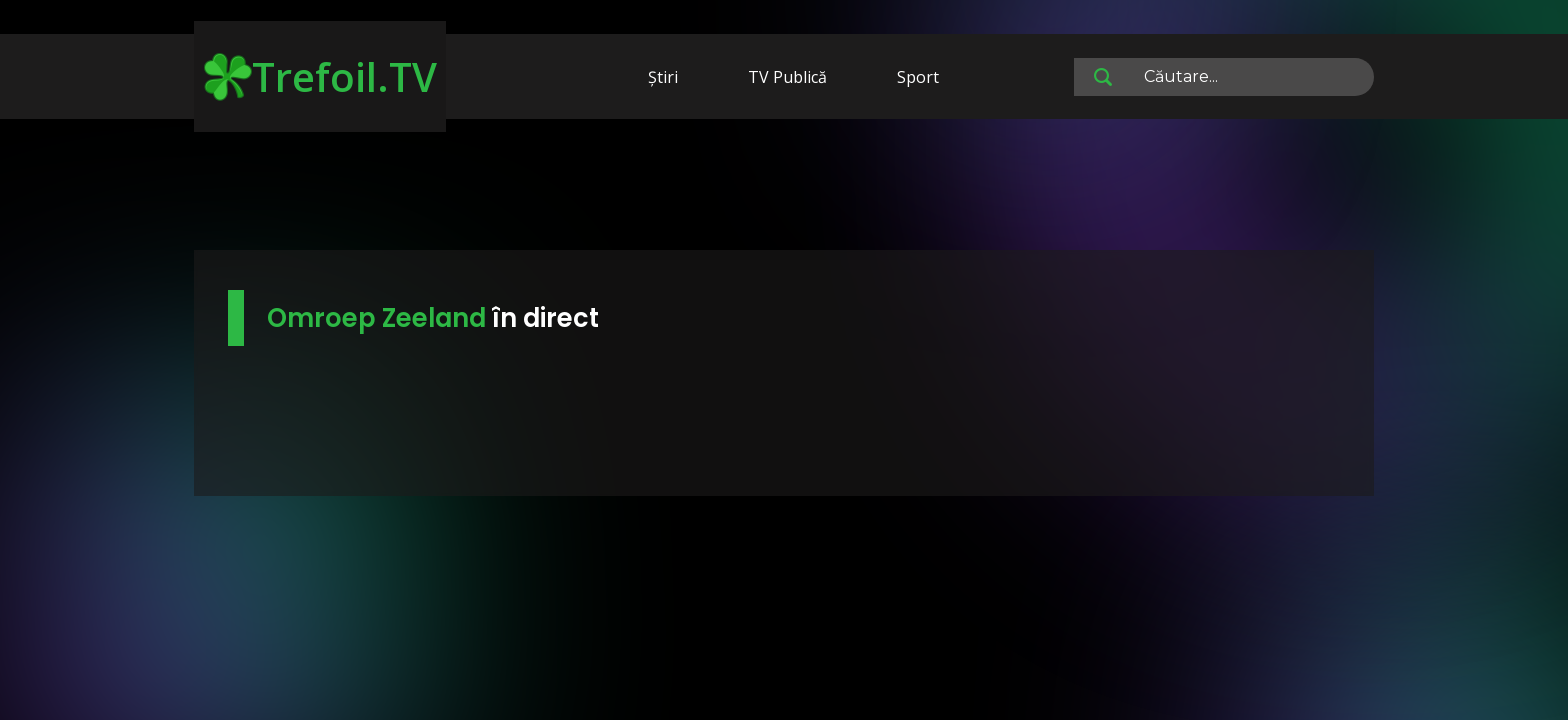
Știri (663, 77)
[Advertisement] (784, 188)
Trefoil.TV (320, 76)
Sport (918, 77)
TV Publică (787, 77)
